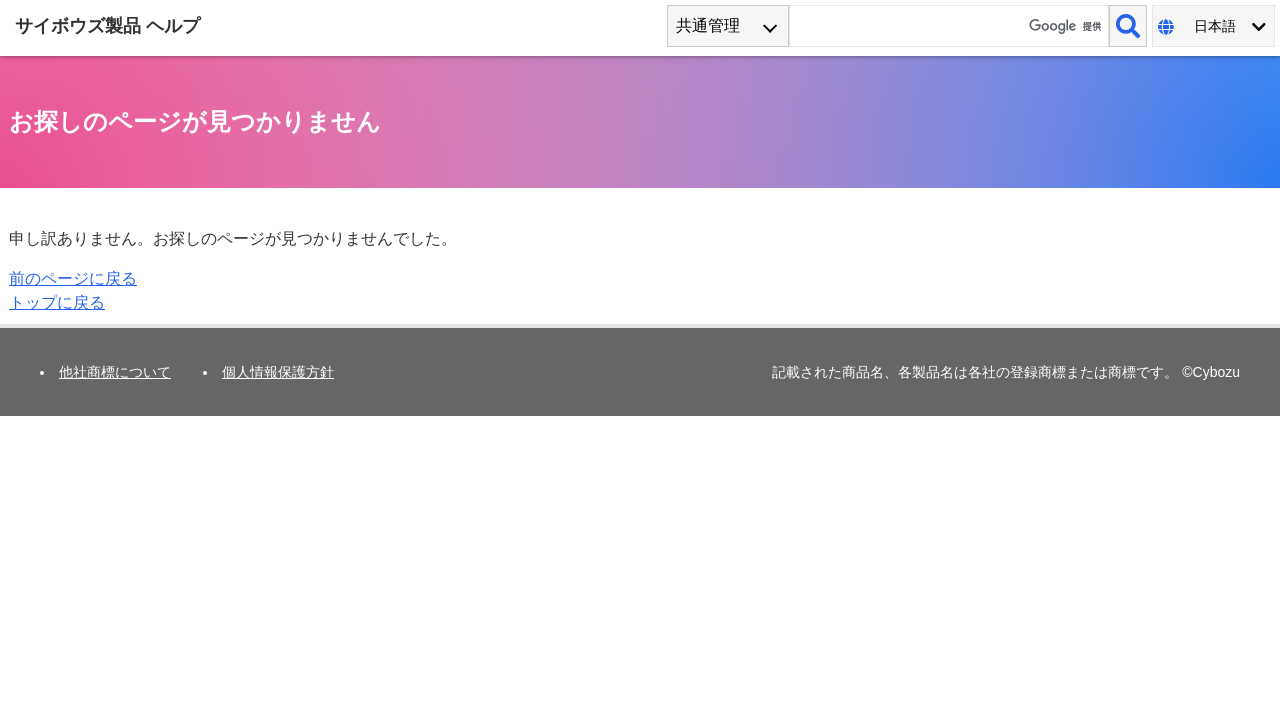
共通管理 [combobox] (708, 25)
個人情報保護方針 (278, 372)
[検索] (1128, 26)
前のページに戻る (73, 278)
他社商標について (115, 372)
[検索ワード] (949, 26)
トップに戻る (57, 302)
